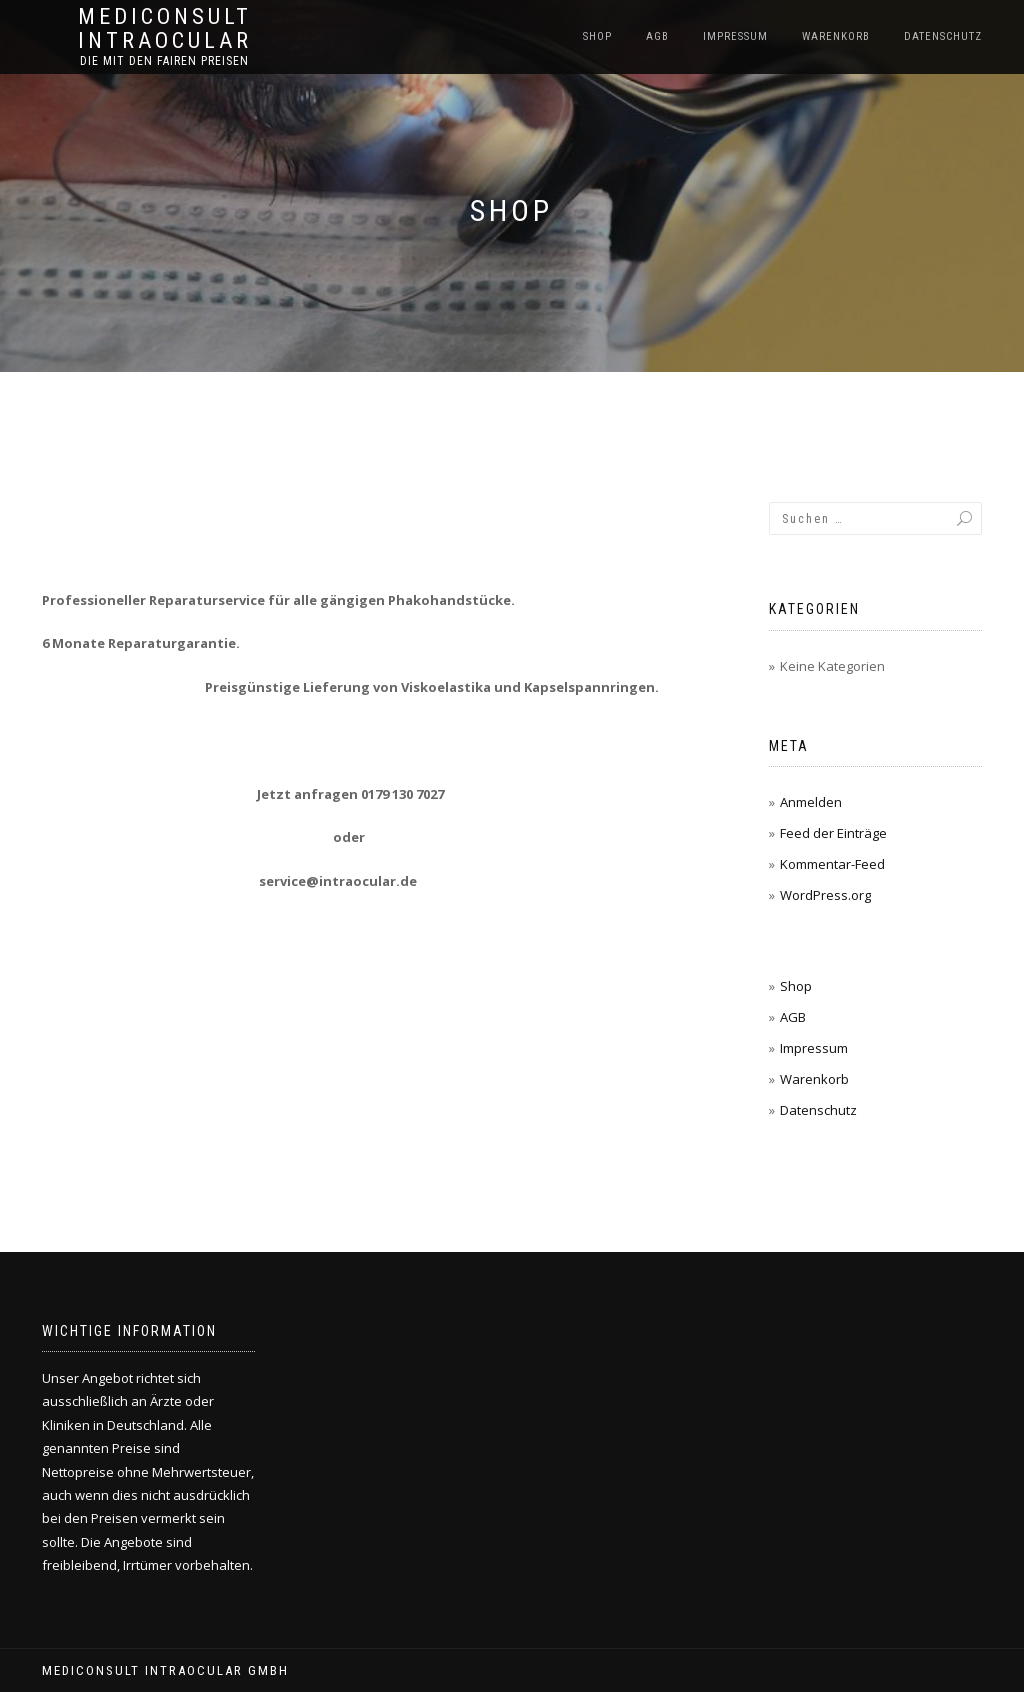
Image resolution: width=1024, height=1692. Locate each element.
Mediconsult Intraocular (165, 29)
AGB (657, 36)
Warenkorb (836, 36)
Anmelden (811, 802)
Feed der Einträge (833, 833)
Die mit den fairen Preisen (164, 61)
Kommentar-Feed (832, 864)
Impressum (735, 36)
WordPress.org (825, 895)
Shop (597, 36)
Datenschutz (943, 36)
